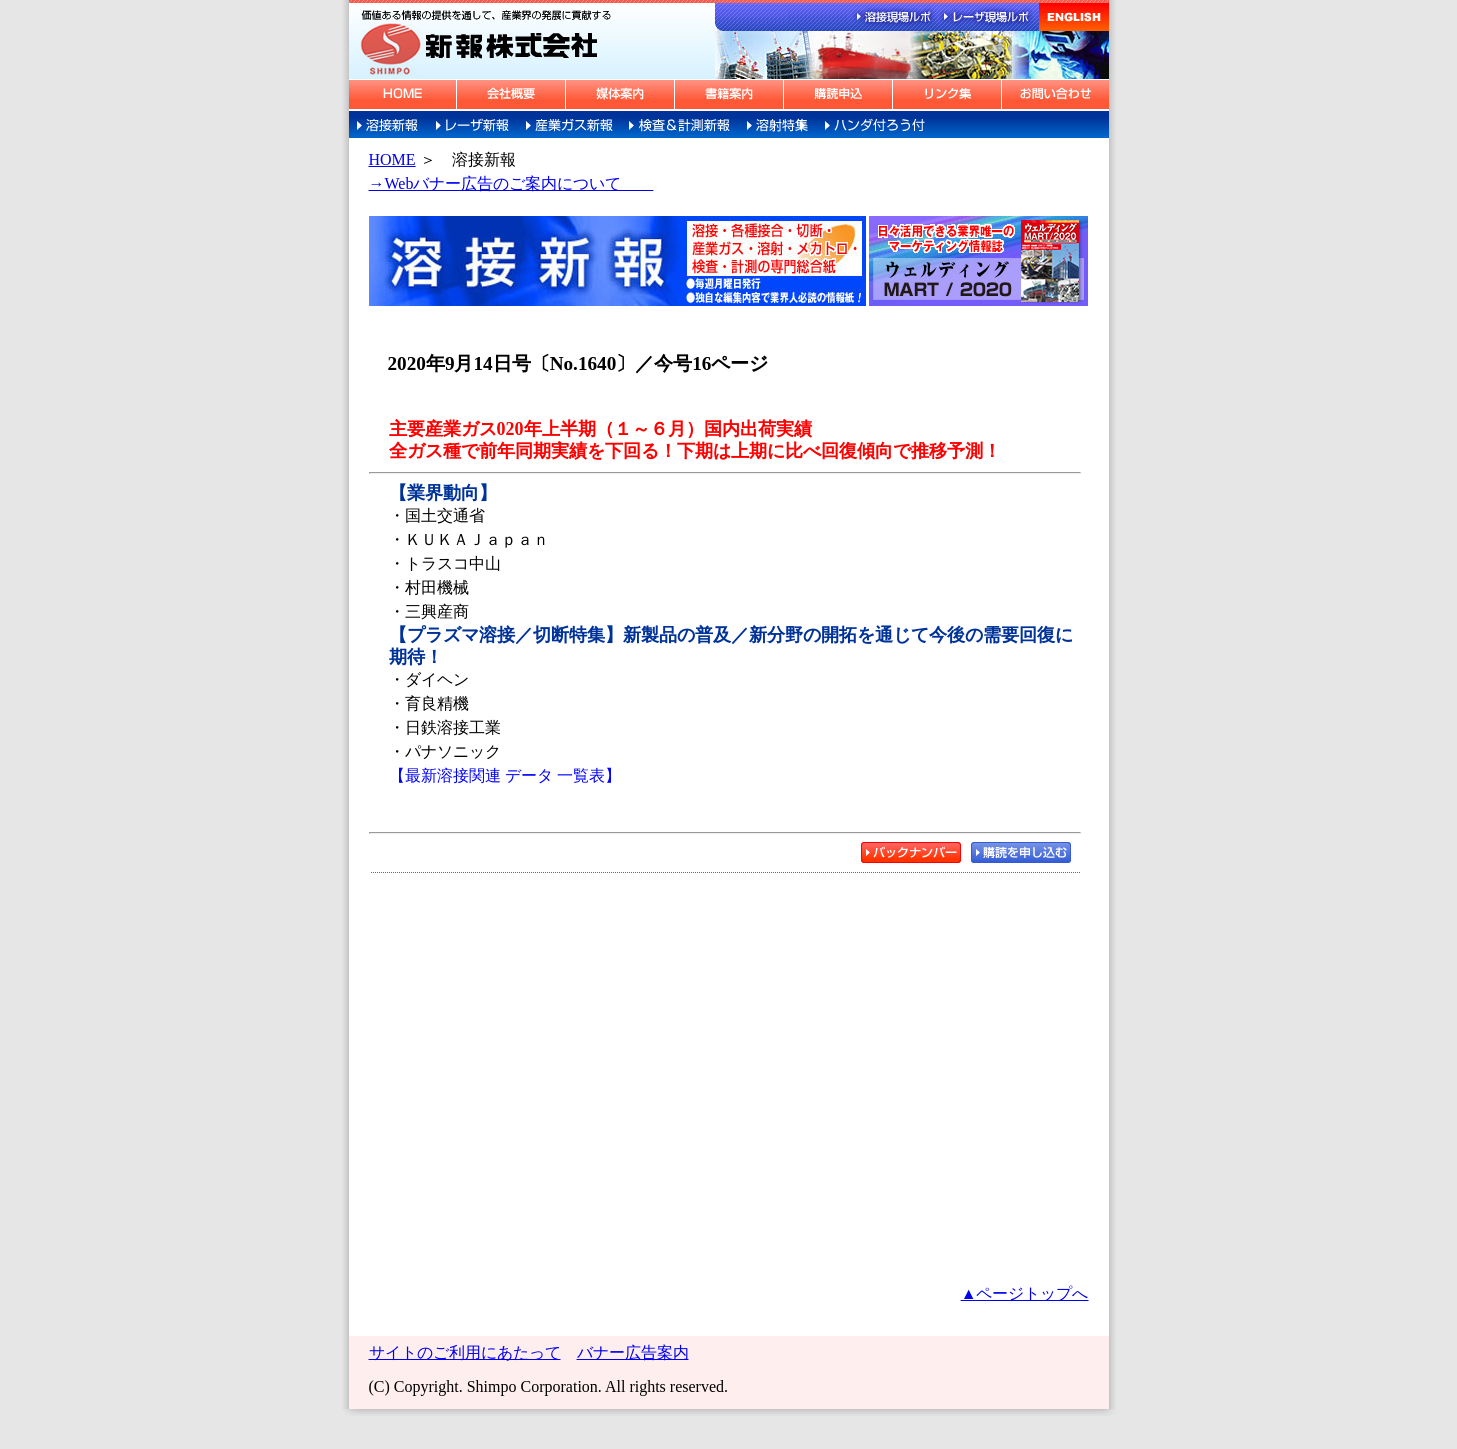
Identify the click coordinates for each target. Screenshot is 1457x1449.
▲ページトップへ (1025, 1293)
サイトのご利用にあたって (465, 1352)
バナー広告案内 (633, 1352)
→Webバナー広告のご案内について (511, 183)
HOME (392, 159)
